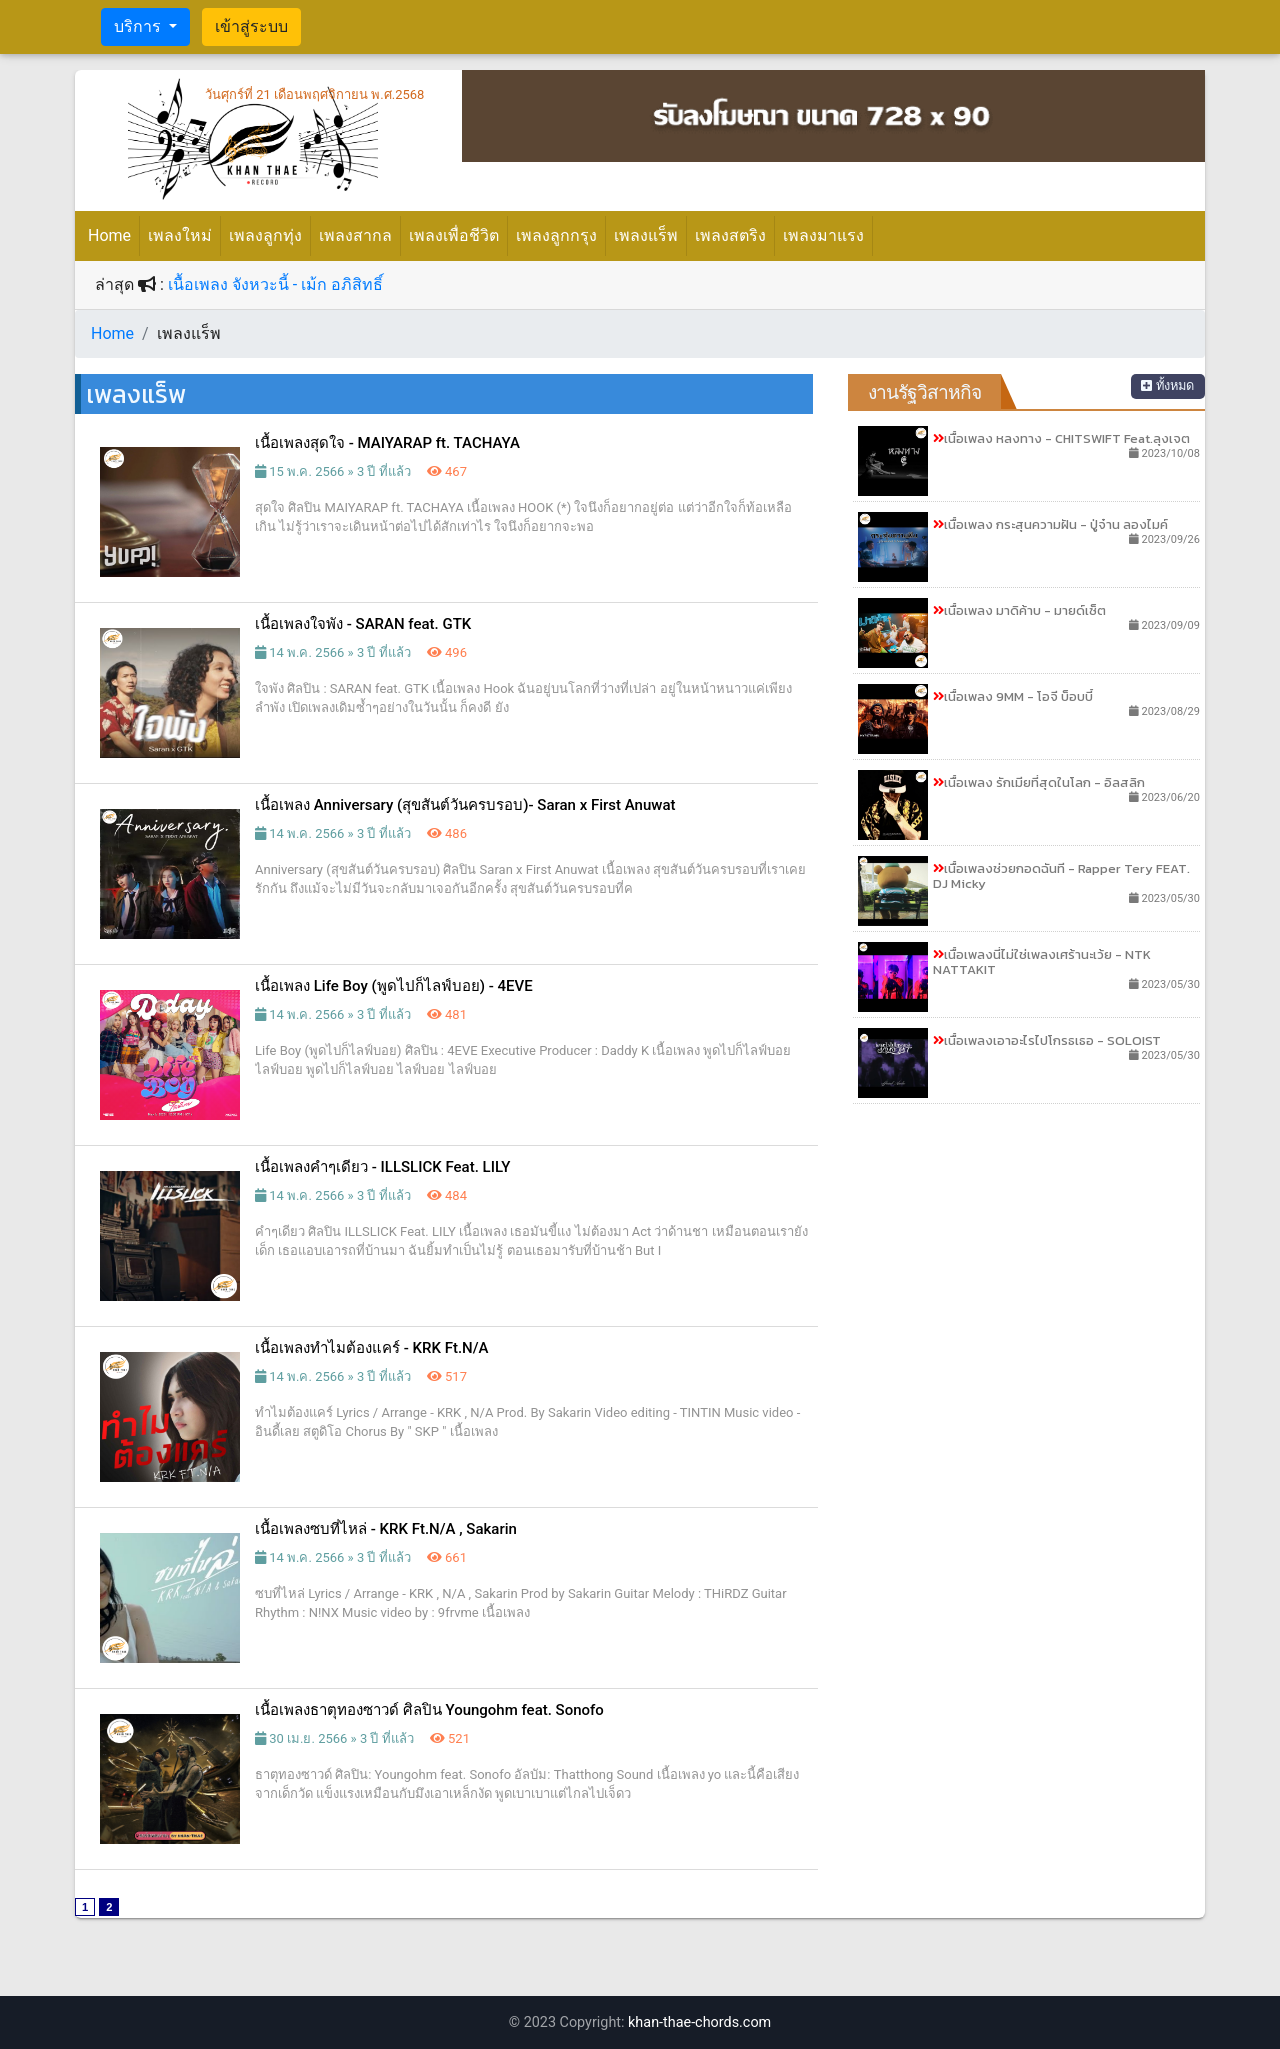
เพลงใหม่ (180, 235)
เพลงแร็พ (646, 235)
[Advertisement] (1026, 1259)
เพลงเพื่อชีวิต (454, 235)
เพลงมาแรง (823, 235)
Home (113, 234)
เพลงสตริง (730, 235)
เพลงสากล (355, 235)
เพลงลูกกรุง (556, 235)
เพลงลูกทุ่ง (265, 235)
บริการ (139, 26)
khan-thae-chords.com (699, 2022)
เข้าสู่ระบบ (251, 26)
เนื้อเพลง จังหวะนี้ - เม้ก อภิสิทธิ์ (275, 284)
